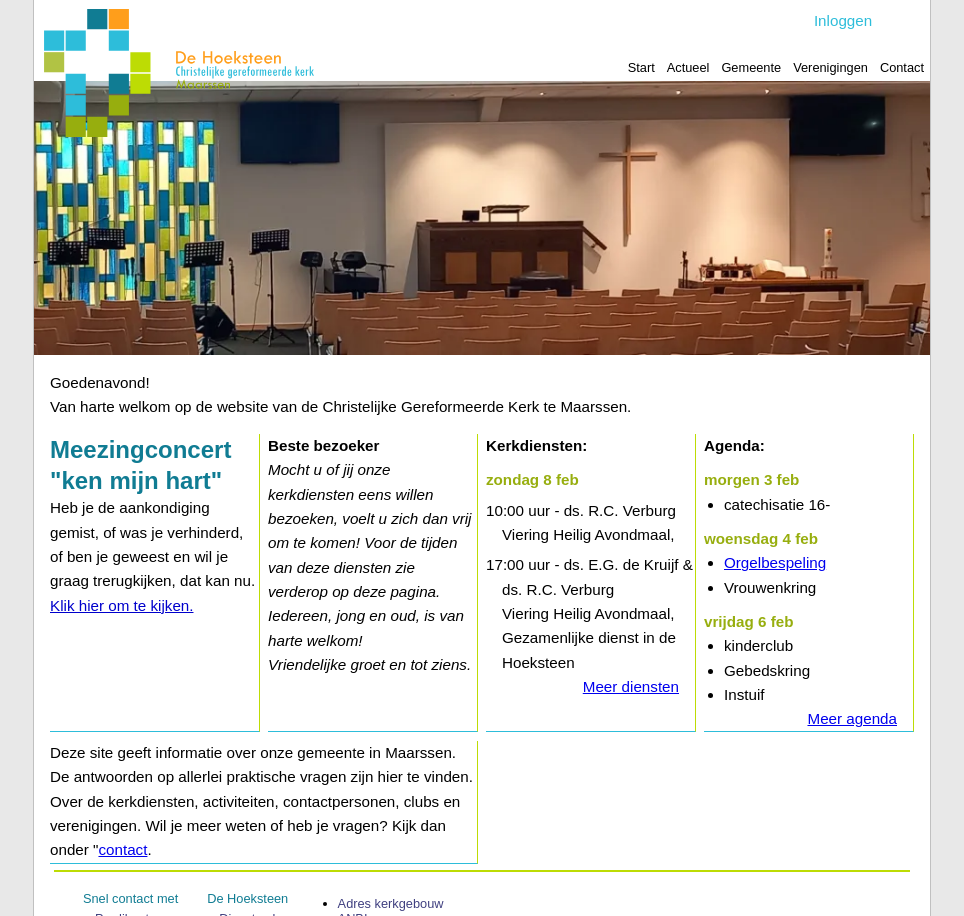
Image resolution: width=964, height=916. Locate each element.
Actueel (688, 67)
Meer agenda (852, 718)
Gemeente (751, 67)
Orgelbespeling (775, 563)
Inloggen (843, 20)
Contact (902, 67)
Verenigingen (830, 67)
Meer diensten (631, 686)
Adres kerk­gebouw (391, 903)
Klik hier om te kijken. (122, 605)
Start (641, 67)
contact (122, 849)
